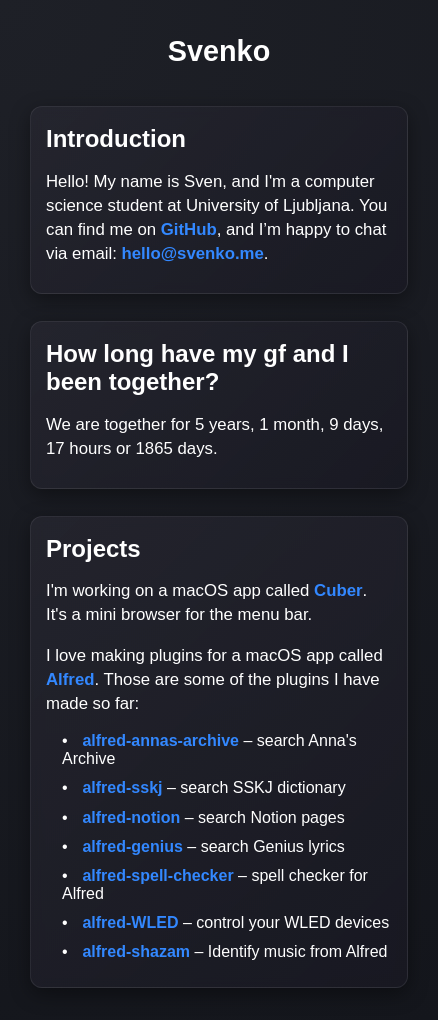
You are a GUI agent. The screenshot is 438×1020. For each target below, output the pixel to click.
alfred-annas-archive (160, 740)
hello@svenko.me (193, 253)
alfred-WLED (130, 922)
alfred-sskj (122, 787)
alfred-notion (131, 817)
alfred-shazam (136, 951)
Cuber (338, 590)
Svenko (219, 51)
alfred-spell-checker (157, 875)
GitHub (189, 229)
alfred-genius (132, 846)
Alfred (70, 679)
